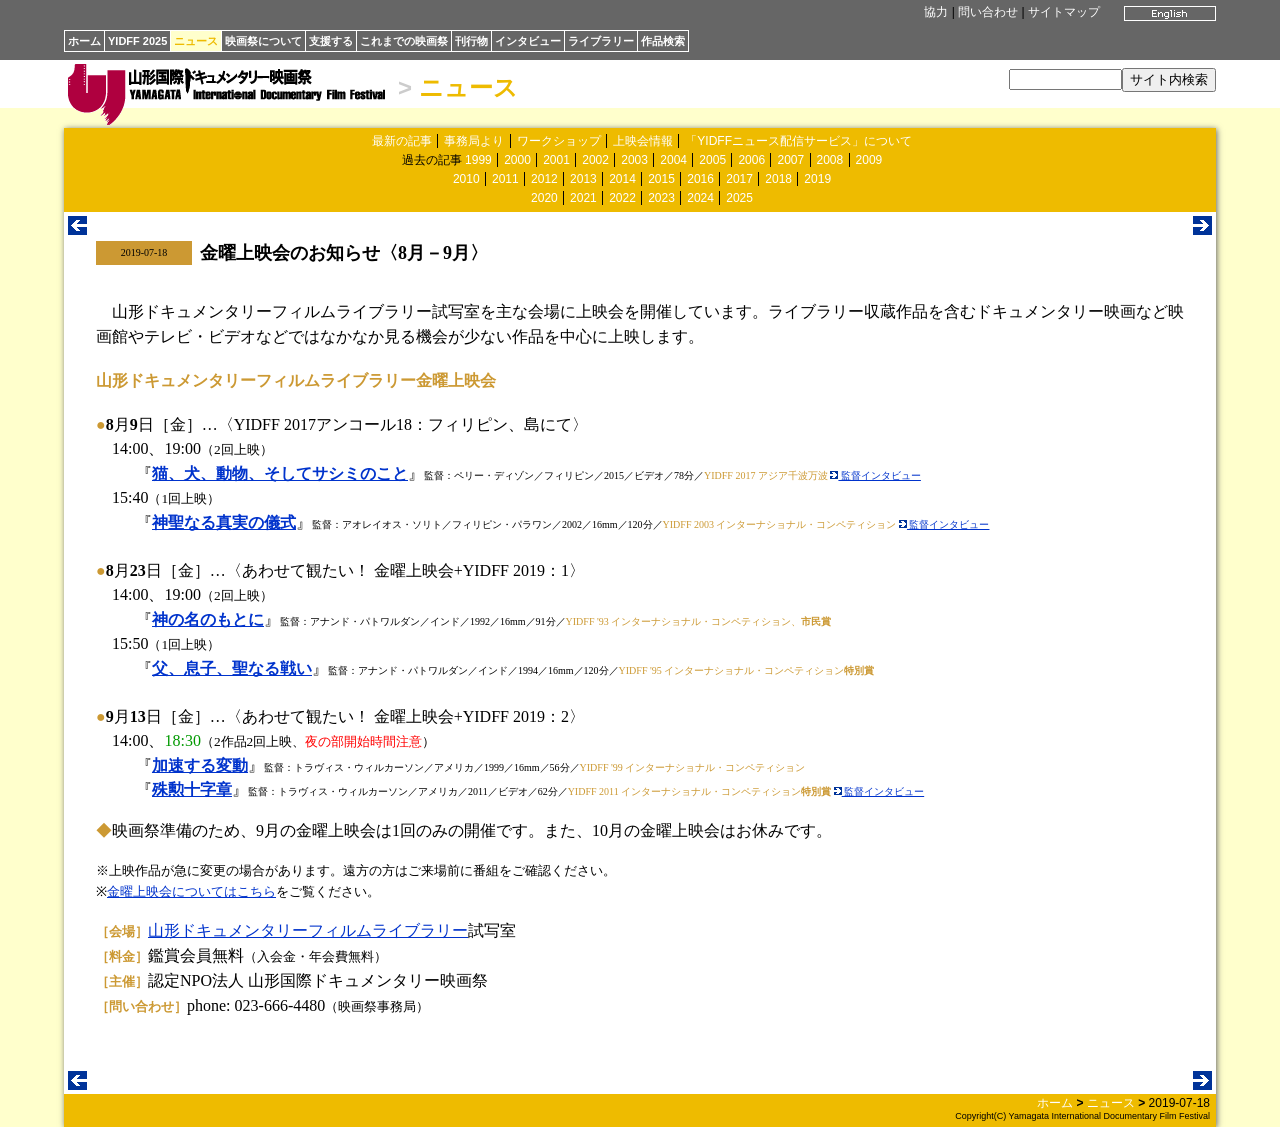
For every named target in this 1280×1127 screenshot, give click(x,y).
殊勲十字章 (192, 789)
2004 (673, 160)
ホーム (84, 41)
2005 (712, 160)
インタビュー (528, 41)
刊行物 (471, 41)
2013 (583, 179)
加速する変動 (200, 765)
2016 (700, 179)
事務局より (474, 141)
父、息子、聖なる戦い (232, 668)
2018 (778, 179)
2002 (595, 160)
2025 (739, 198)
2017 (739, 179)
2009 (869, 160)
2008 (830, 160)
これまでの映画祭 (404, 41)
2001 (556, 160)
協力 (936, 12)
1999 (478, 160)
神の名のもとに (208, 619)
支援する (331, 41)
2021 (583, 198)
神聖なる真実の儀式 (224, 522)
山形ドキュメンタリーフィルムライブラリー (308, 930)
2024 (700, 198)
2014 (622, 179)
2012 (544, 179)
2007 (790, 160)
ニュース (196, 41)
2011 (505, 179)
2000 (517, 160)
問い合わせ (988, 12)
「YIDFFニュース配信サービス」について (798, 141)
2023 (661, 198)
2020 (544, 198)
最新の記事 (402, 141)
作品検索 (663, 41)
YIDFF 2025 (137, 41)
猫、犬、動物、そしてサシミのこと (280, 473)
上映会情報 (643, 141)
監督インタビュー (875, 475)
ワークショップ (559, 141)
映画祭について (263, 41)
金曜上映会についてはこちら (191, 891)
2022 (622, 198)
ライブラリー (601, 41)
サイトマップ (1064, 12)
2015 (661, 179)
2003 (634, 160)
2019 (817, 179)
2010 (466, 179)
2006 (751, 160)
